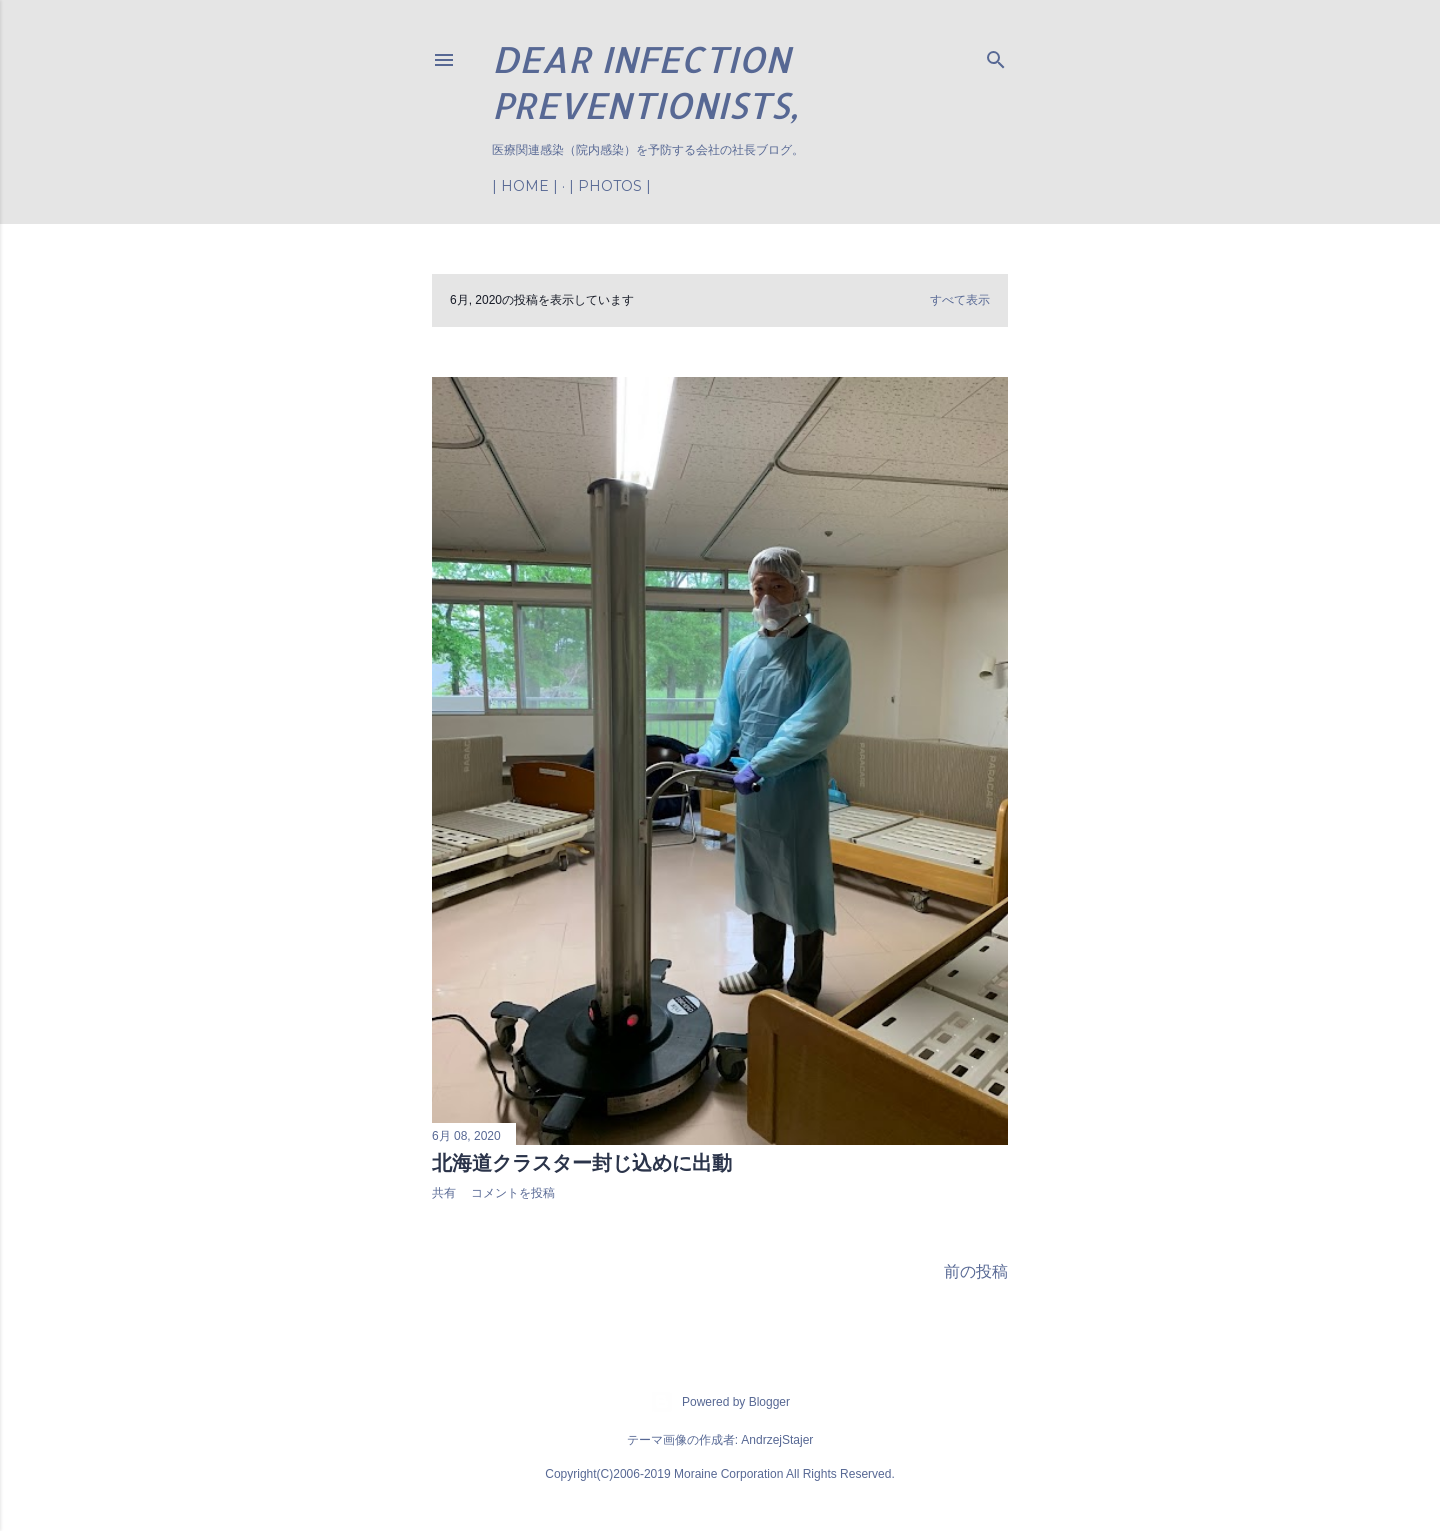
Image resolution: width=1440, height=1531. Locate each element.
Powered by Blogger (720, 1402)
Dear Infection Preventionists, (645, 82)
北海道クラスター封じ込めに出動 (582, 1163)
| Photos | (610, 186)
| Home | (525, 186)
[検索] (996, 56)
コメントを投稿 (513, 1193)
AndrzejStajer (777, 1440)
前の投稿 (976, 1270)
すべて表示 (960, 300)
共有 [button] (444, 1193)
